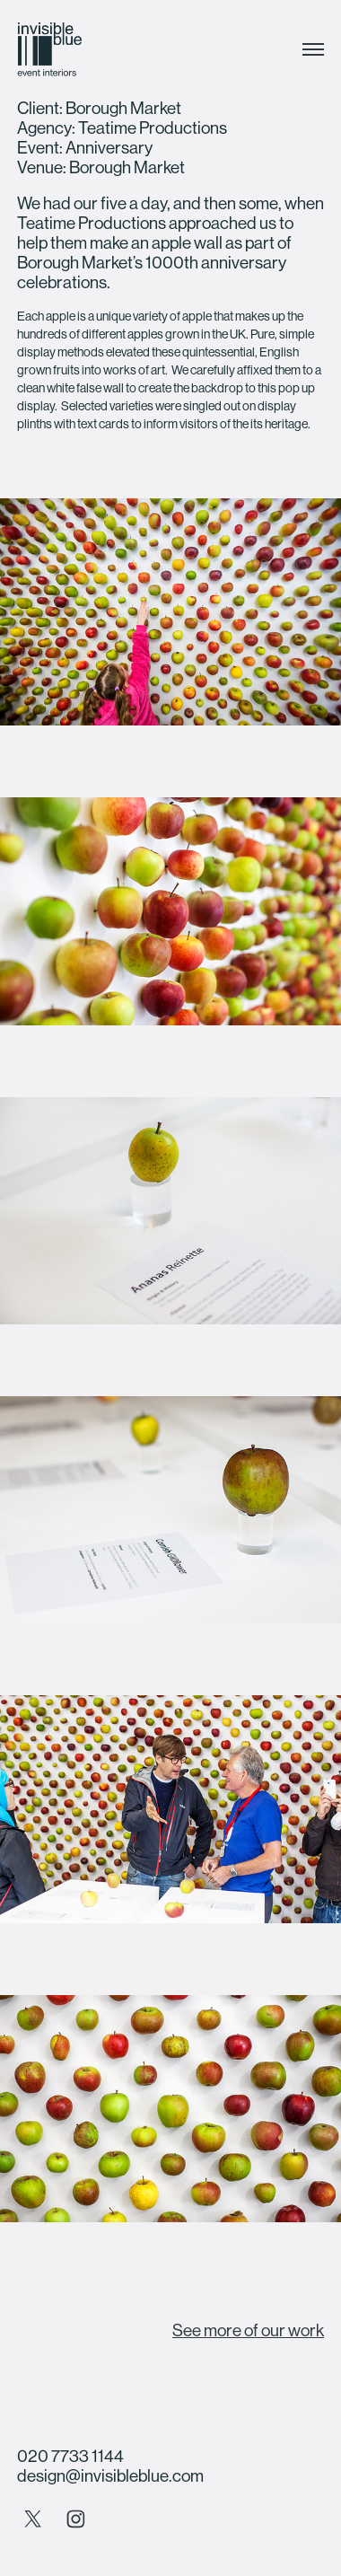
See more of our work (248, 2330)
